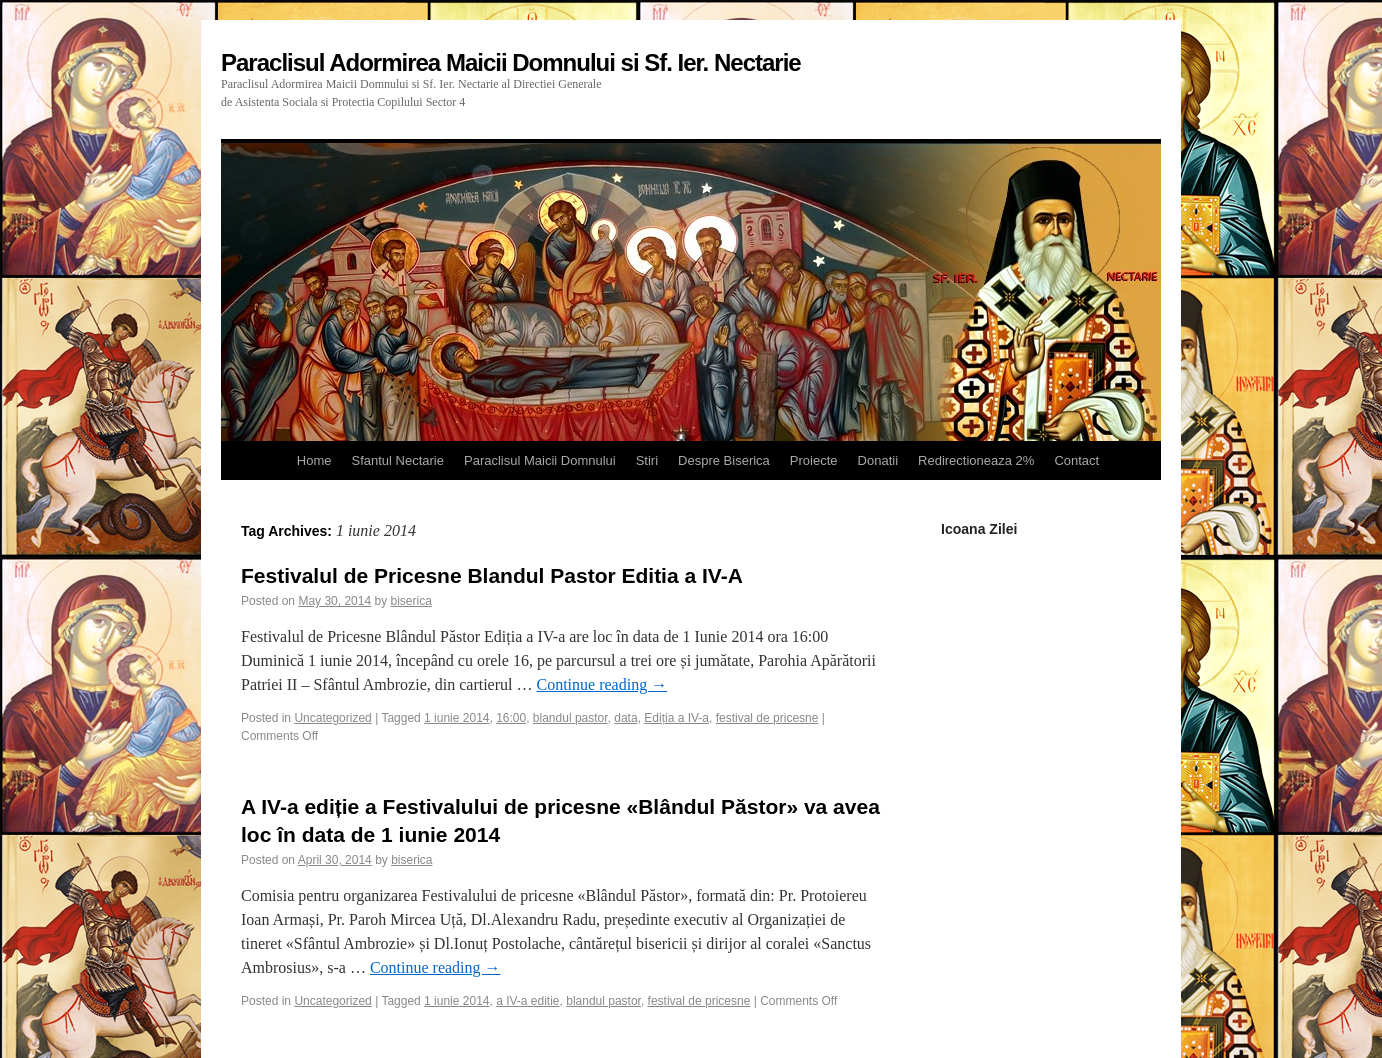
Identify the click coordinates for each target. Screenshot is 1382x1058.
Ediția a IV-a (676, 718)
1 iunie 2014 (456, 718)
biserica (410, 601)
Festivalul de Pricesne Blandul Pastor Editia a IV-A (492, 575)
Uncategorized (332, 718)
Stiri (647, 460)
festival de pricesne (767, 718)
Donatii (878, 460)
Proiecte (814, 460)
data (625, 718)
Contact (1076, 460)
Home (314, 460)
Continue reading (601, 684)
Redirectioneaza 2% (976, 460)
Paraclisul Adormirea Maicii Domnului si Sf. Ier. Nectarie (511, 62)
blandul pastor (570, 718)
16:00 (511, 718)
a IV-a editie (527, 1001)
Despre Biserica (724, 460)
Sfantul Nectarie (397, 460)
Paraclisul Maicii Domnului (540, 460)
